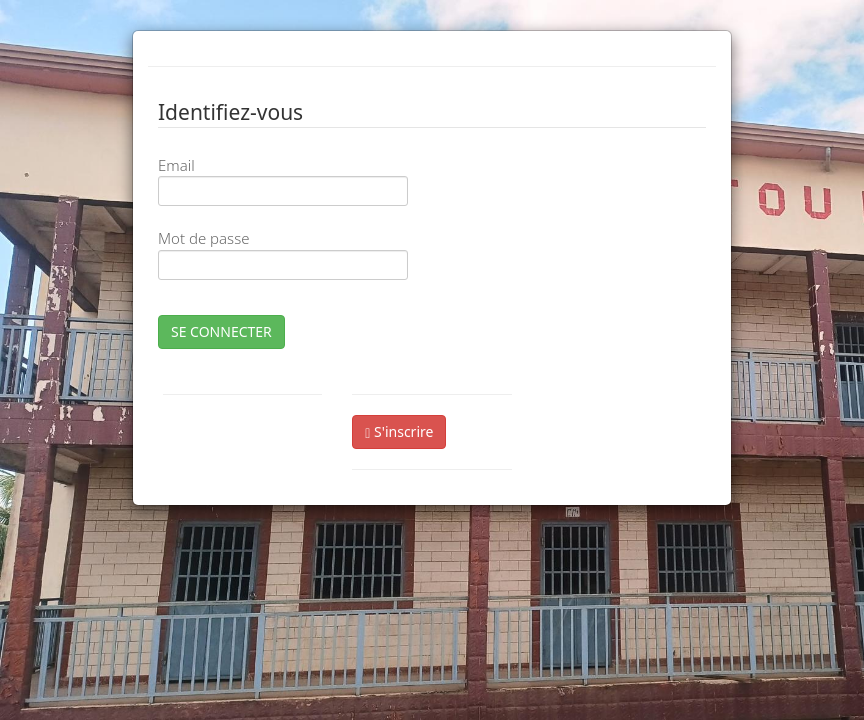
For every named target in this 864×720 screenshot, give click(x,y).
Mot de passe (203, 238)
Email (176, 165)
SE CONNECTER (221, 331)
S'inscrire (399, 431)
